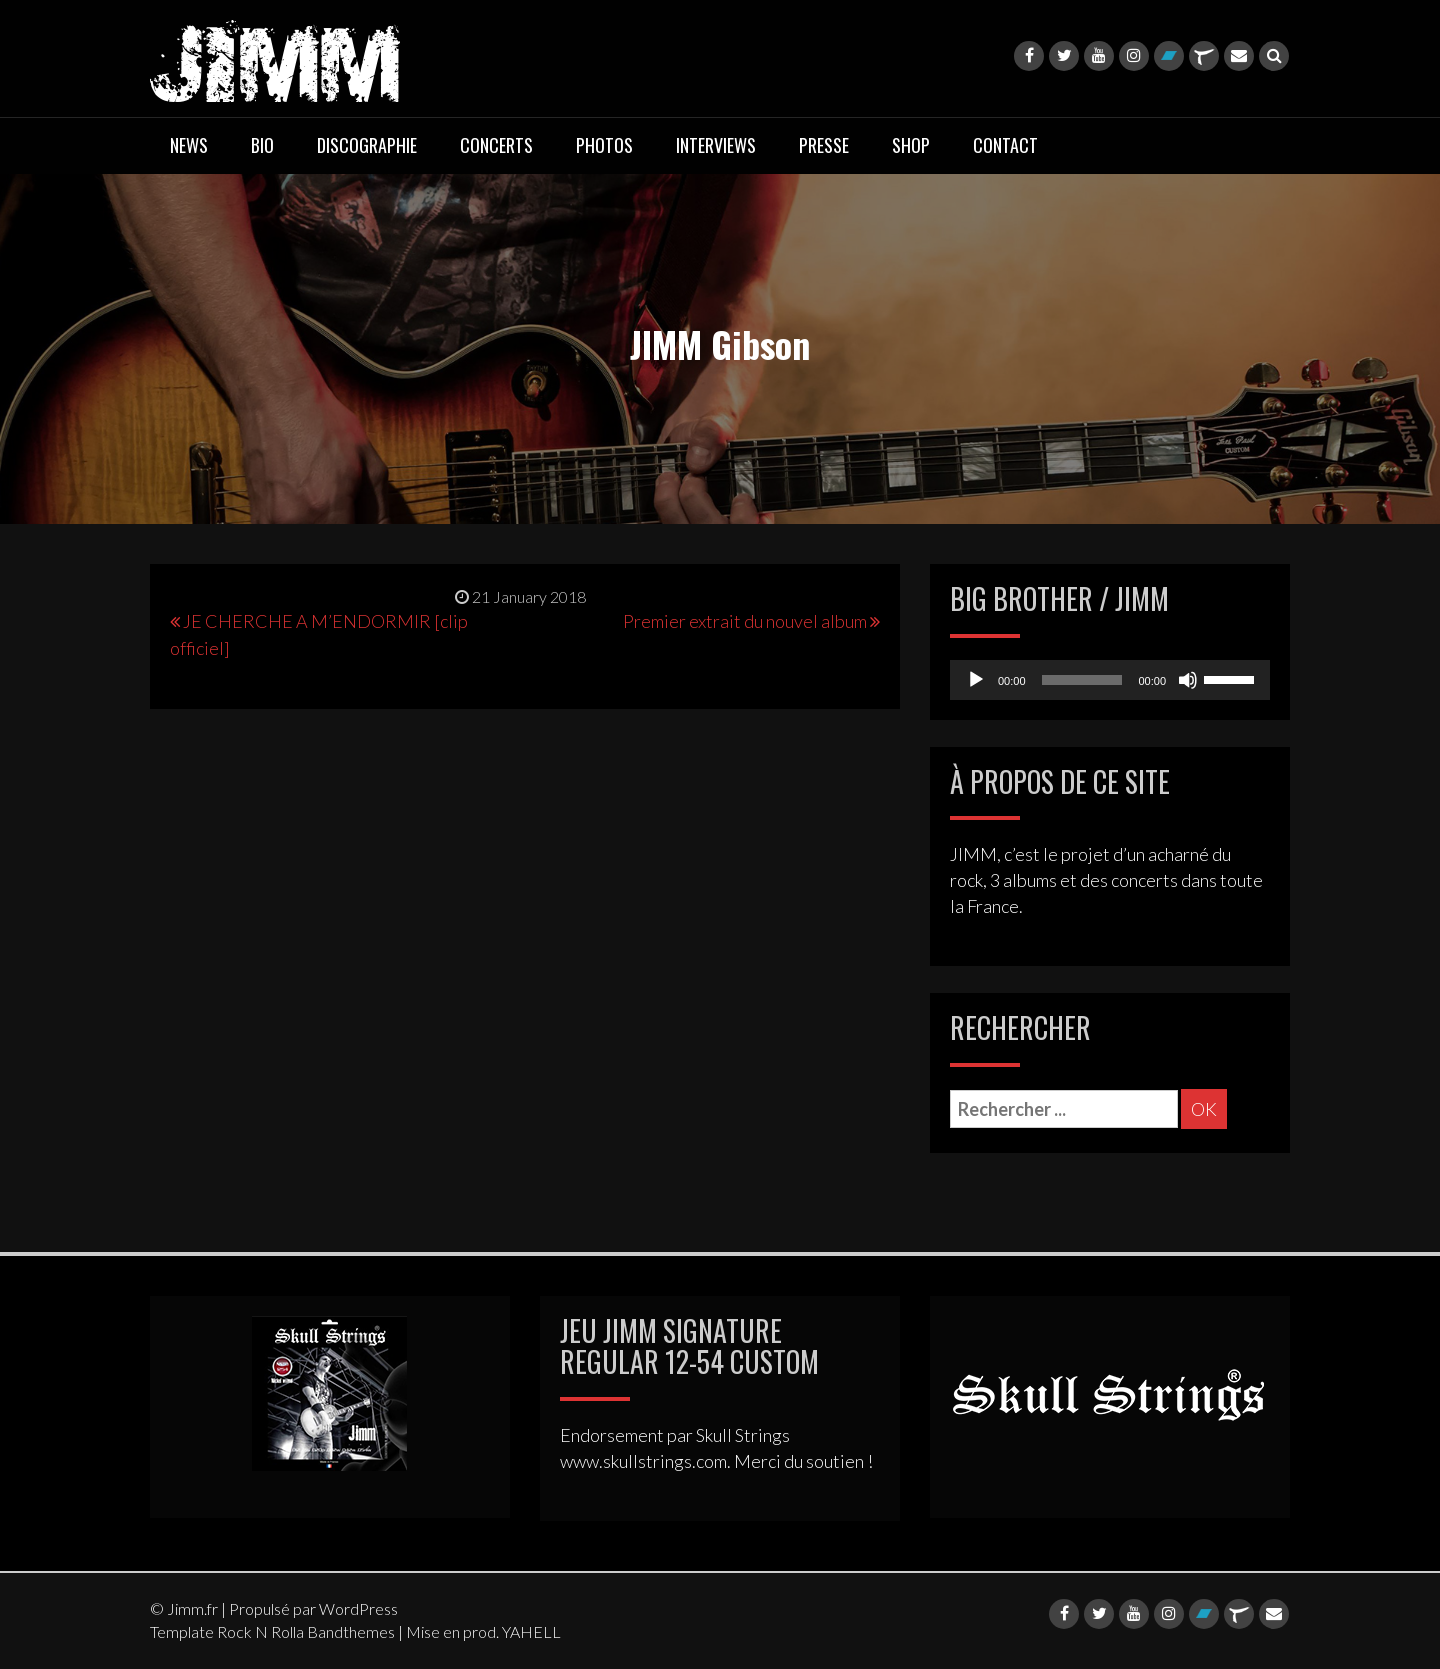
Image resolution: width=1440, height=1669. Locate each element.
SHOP (911, 145)
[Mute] (1188, 680)
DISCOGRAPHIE (367, 145)
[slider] (1082, 680)
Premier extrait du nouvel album (745, 621)
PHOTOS (604, 145)
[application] (1110, 680)
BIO (262, 145)
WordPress (358, 1608)
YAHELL (531, 1631)
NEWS (189, 145)
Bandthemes (351, 1631)
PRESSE (824, 145)
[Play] (976, 680)
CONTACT (1005, 145)
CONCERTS (496, 145)
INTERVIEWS (716, 145)
